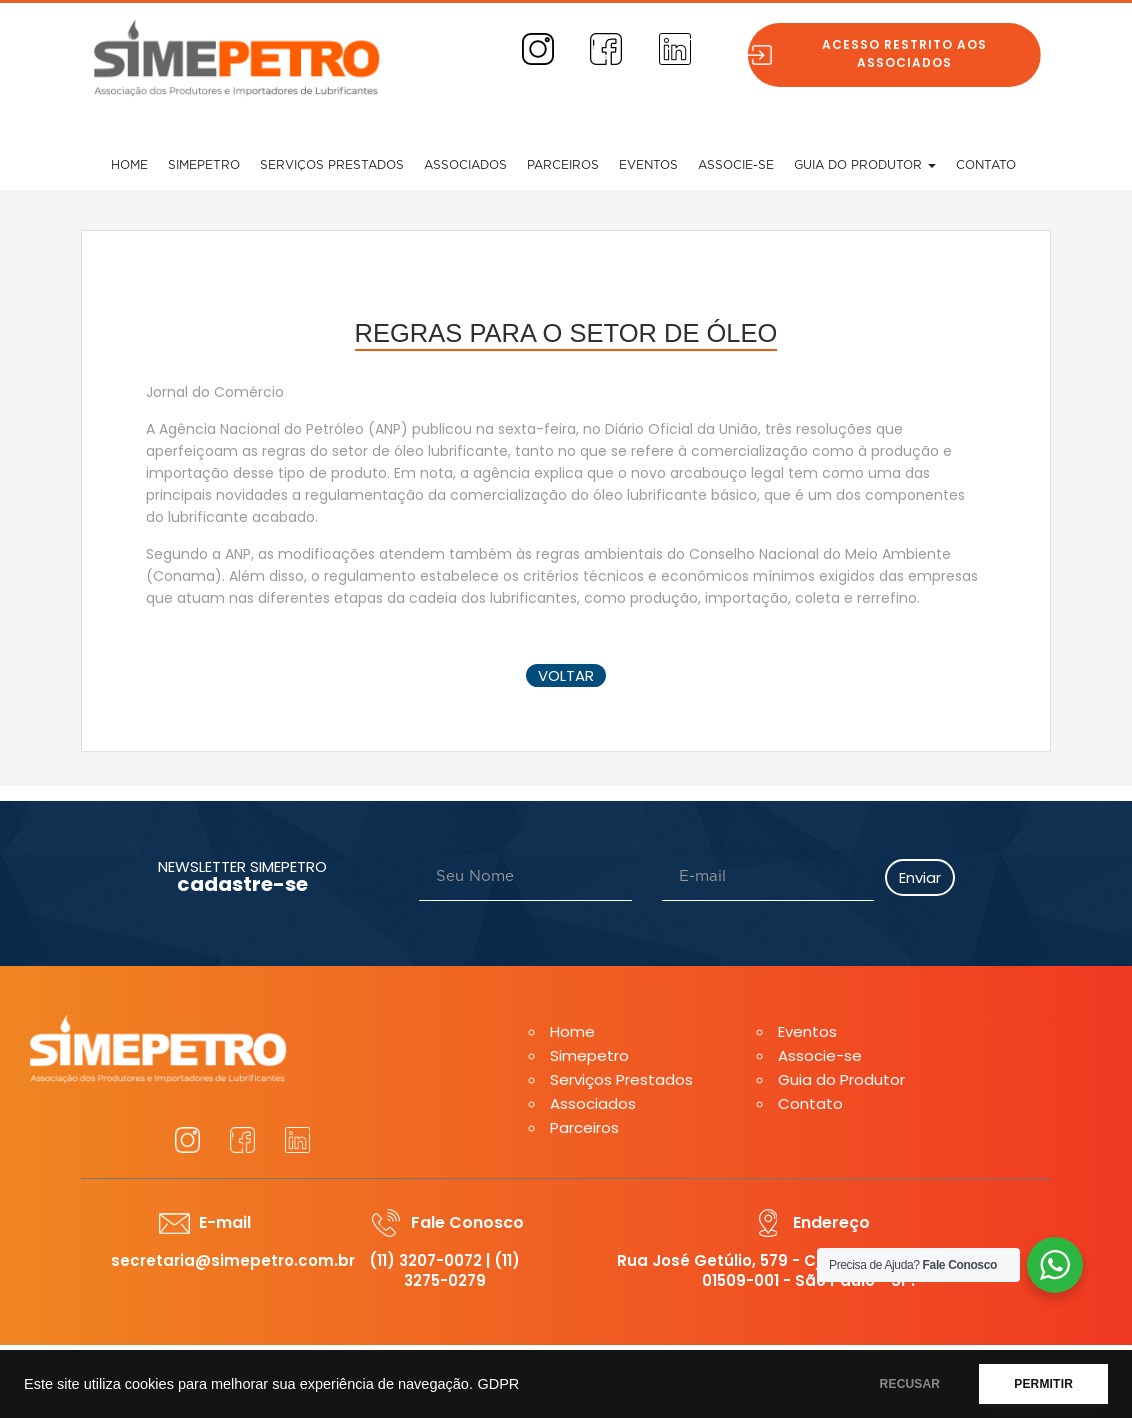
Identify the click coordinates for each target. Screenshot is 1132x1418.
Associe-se (736, 165)
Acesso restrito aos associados (912, 53)
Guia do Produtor (865, 165)
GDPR (498, 1384)
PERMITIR (1043, 1384)
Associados (465, 165)
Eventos (648, 165)
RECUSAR (910, 1384)
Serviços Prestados (332, 165)
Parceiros (563, 165)
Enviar (920, 877)
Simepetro (204, 165)
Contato (986, 165)
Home (129, 165)
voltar (566, 675)
